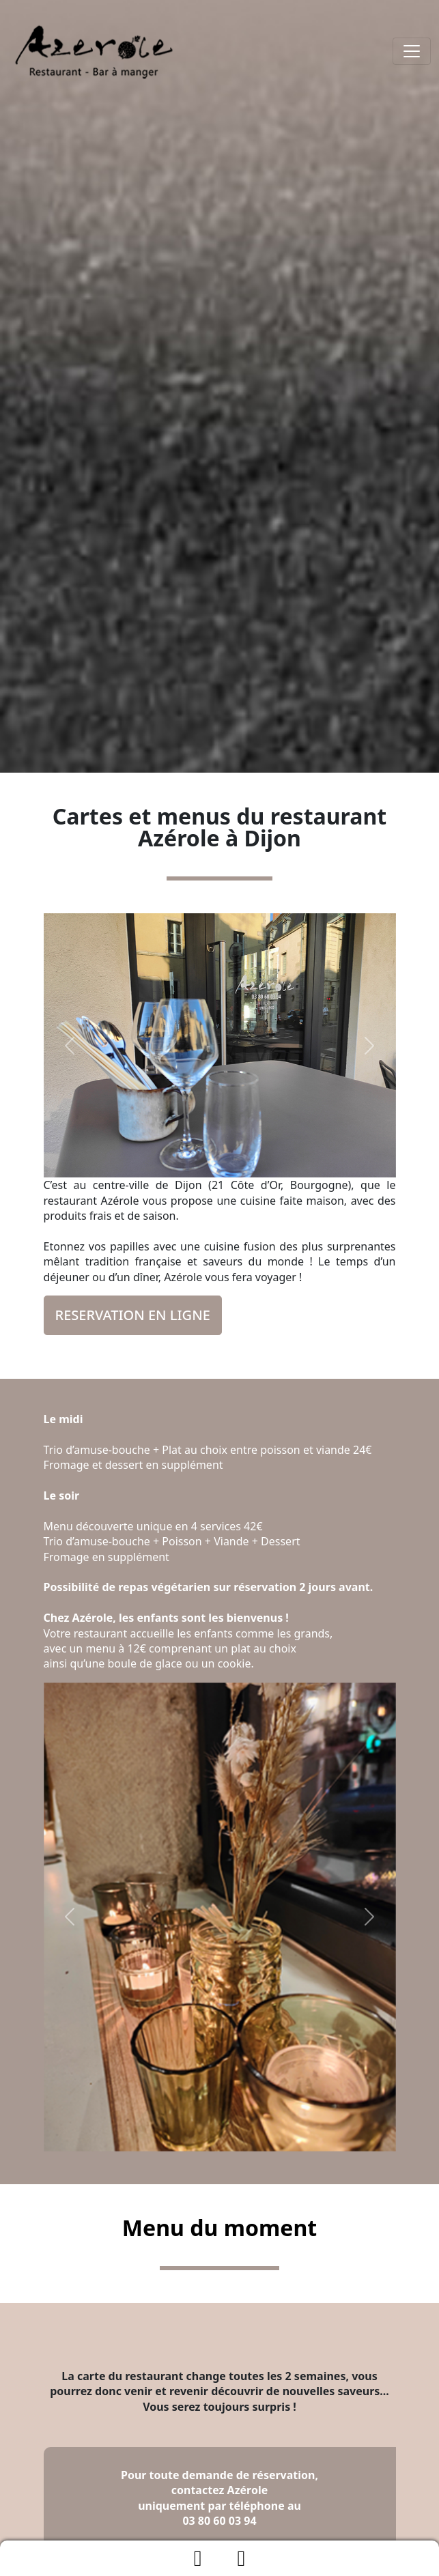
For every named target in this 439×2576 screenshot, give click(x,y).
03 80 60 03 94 (219, 2520)
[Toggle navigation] (412, 51)
